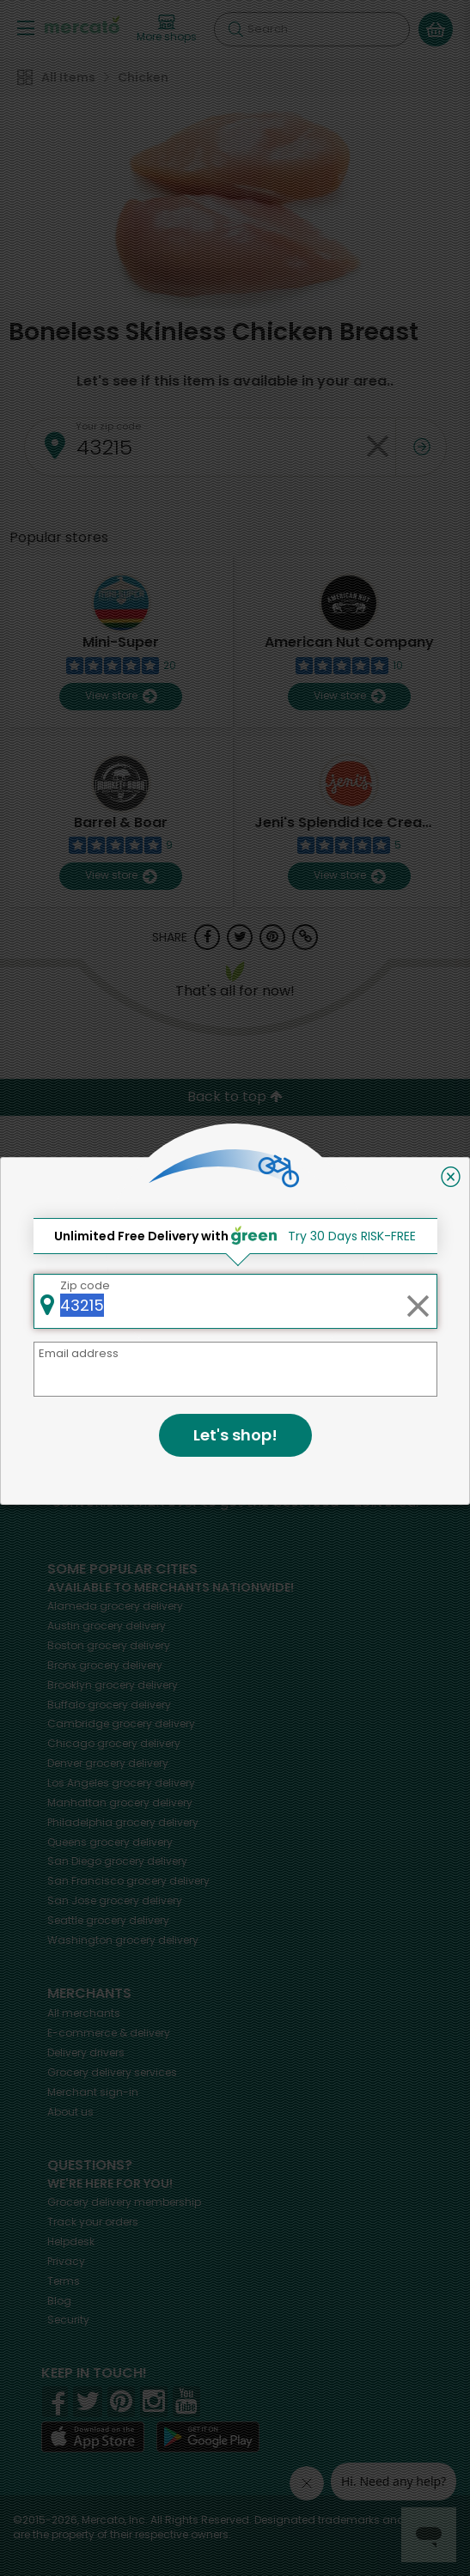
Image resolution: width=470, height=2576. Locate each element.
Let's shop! (235, 1435)
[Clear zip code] (417, 1301)
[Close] (451, 1176)
